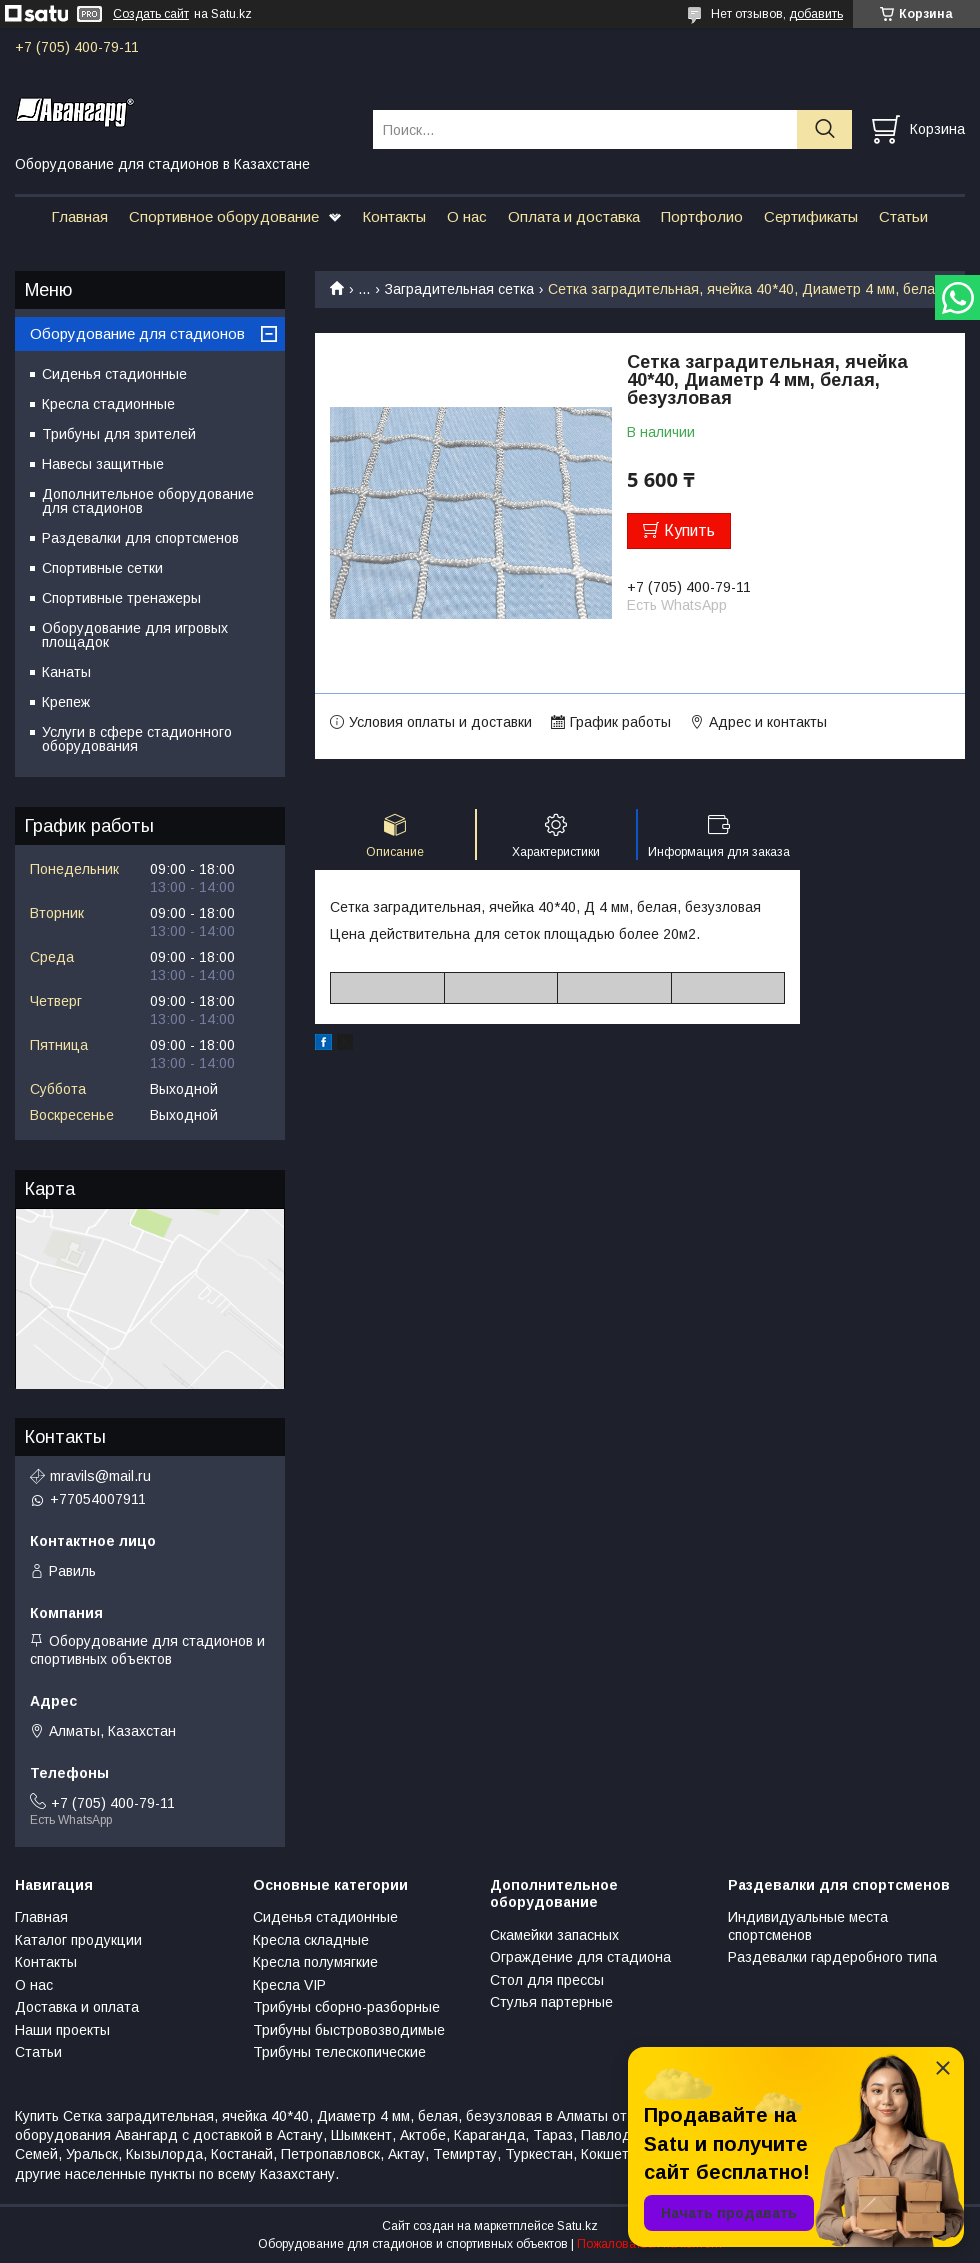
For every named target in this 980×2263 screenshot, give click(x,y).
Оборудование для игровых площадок (135, 635)
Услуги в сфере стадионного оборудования (137, 739)
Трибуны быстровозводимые (349, 2030)
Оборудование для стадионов (137, 333)
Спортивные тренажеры (121, 598)
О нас (467, 216)
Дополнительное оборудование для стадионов (148, 501)
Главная (79, 216)
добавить (816, 14)
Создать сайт (151, 14)
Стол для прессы (547, 1980)
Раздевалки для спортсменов (140, 538)
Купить (689, 530)
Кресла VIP (289, 1985)
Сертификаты (811, 216)
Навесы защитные (103, 464)
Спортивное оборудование (224, 216)
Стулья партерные (551, 2002)
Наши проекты (62, 2030)
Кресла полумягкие (315, 1962)
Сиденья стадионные (114, 374)
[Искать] (824, 129)
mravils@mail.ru (100, 1476)
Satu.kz (577, 2226)
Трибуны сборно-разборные (346, 2007)
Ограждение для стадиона (580, 1957)
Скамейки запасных (554, 1935)
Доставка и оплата (77, 2007)
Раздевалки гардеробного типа (832, 1957)
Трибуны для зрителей (119, 434)
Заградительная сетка (459, 289)
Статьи (903, 216)
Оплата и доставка (574, 216)
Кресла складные (311, 1940)
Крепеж (66, 702)
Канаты (66, 672)
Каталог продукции (78, 1940)
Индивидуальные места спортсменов (808, 1926)
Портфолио (702, 216)
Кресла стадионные (108, 404)
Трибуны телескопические (339, 2052)
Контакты (394, 216)
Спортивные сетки (102, 568)
